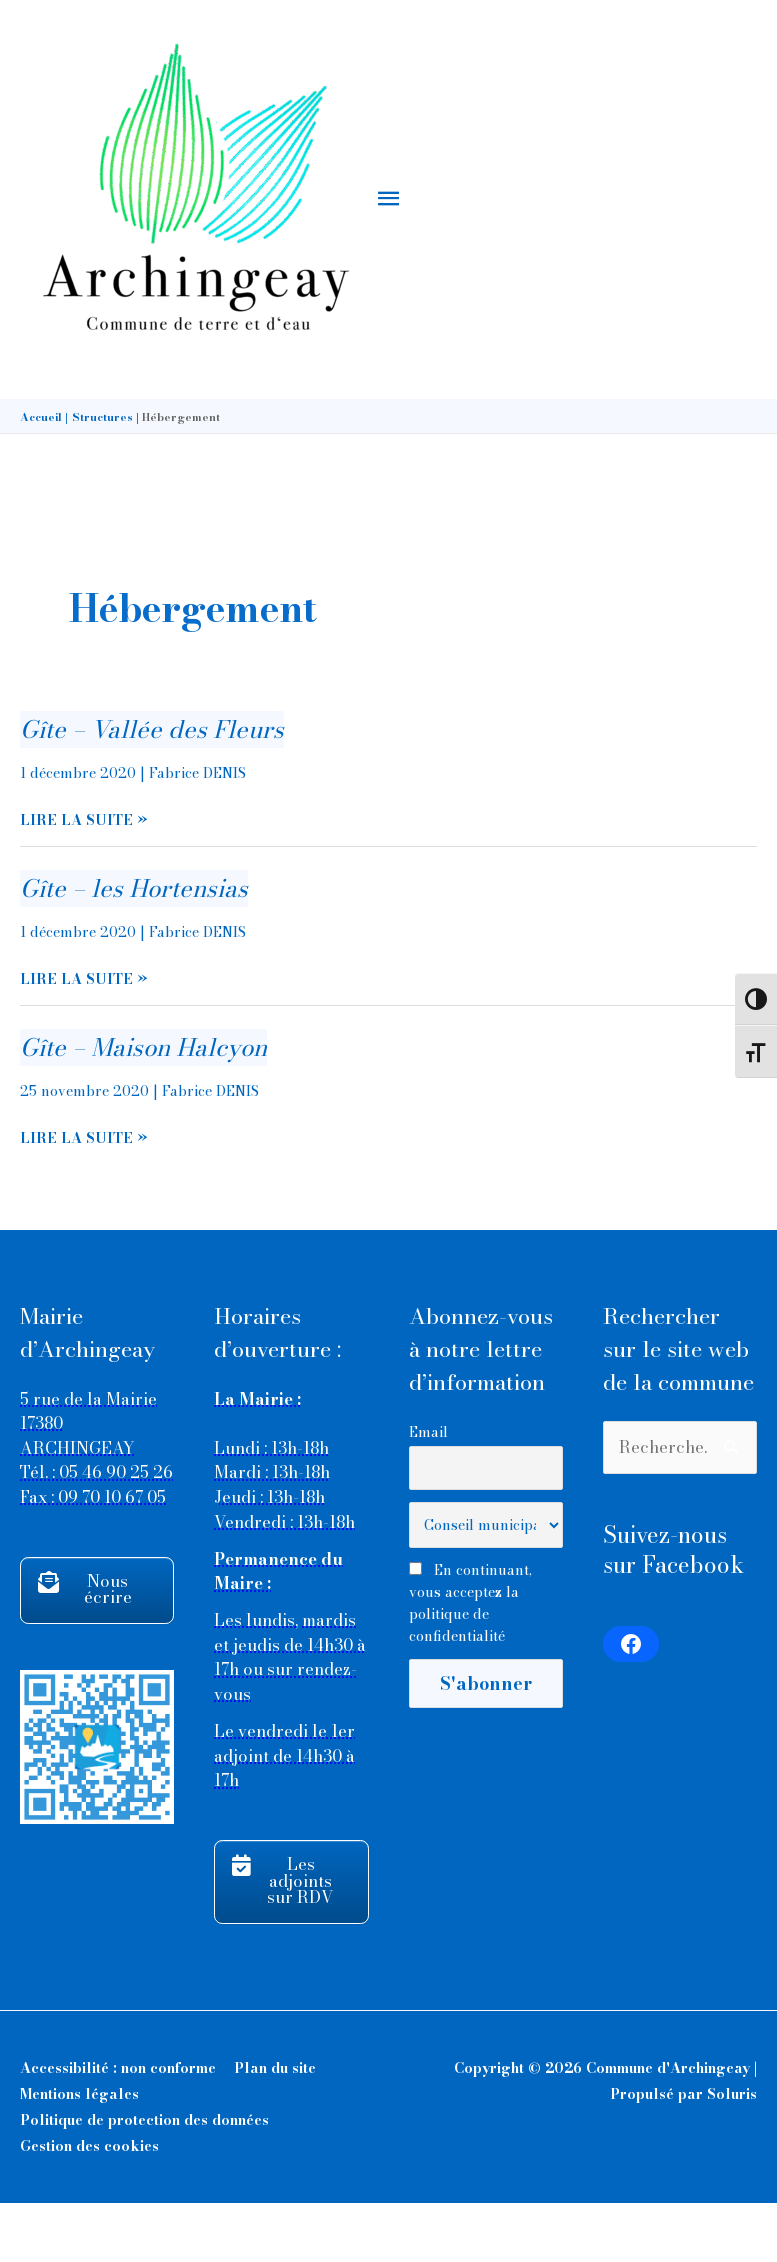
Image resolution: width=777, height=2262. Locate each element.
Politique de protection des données (144, 2179)
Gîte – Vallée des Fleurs (152, 788)
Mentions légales (79, 2153)
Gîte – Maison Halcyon (143, 1106)
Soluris (732, 2153)
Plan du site (275, 2127)
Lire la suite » (84, 879)
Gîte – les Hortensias (134, 947)
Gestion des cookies (89, 2205)
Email (428, 1490)
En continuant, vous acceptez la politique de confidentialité (470, 1662)
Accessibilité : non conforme (118, 2127)
